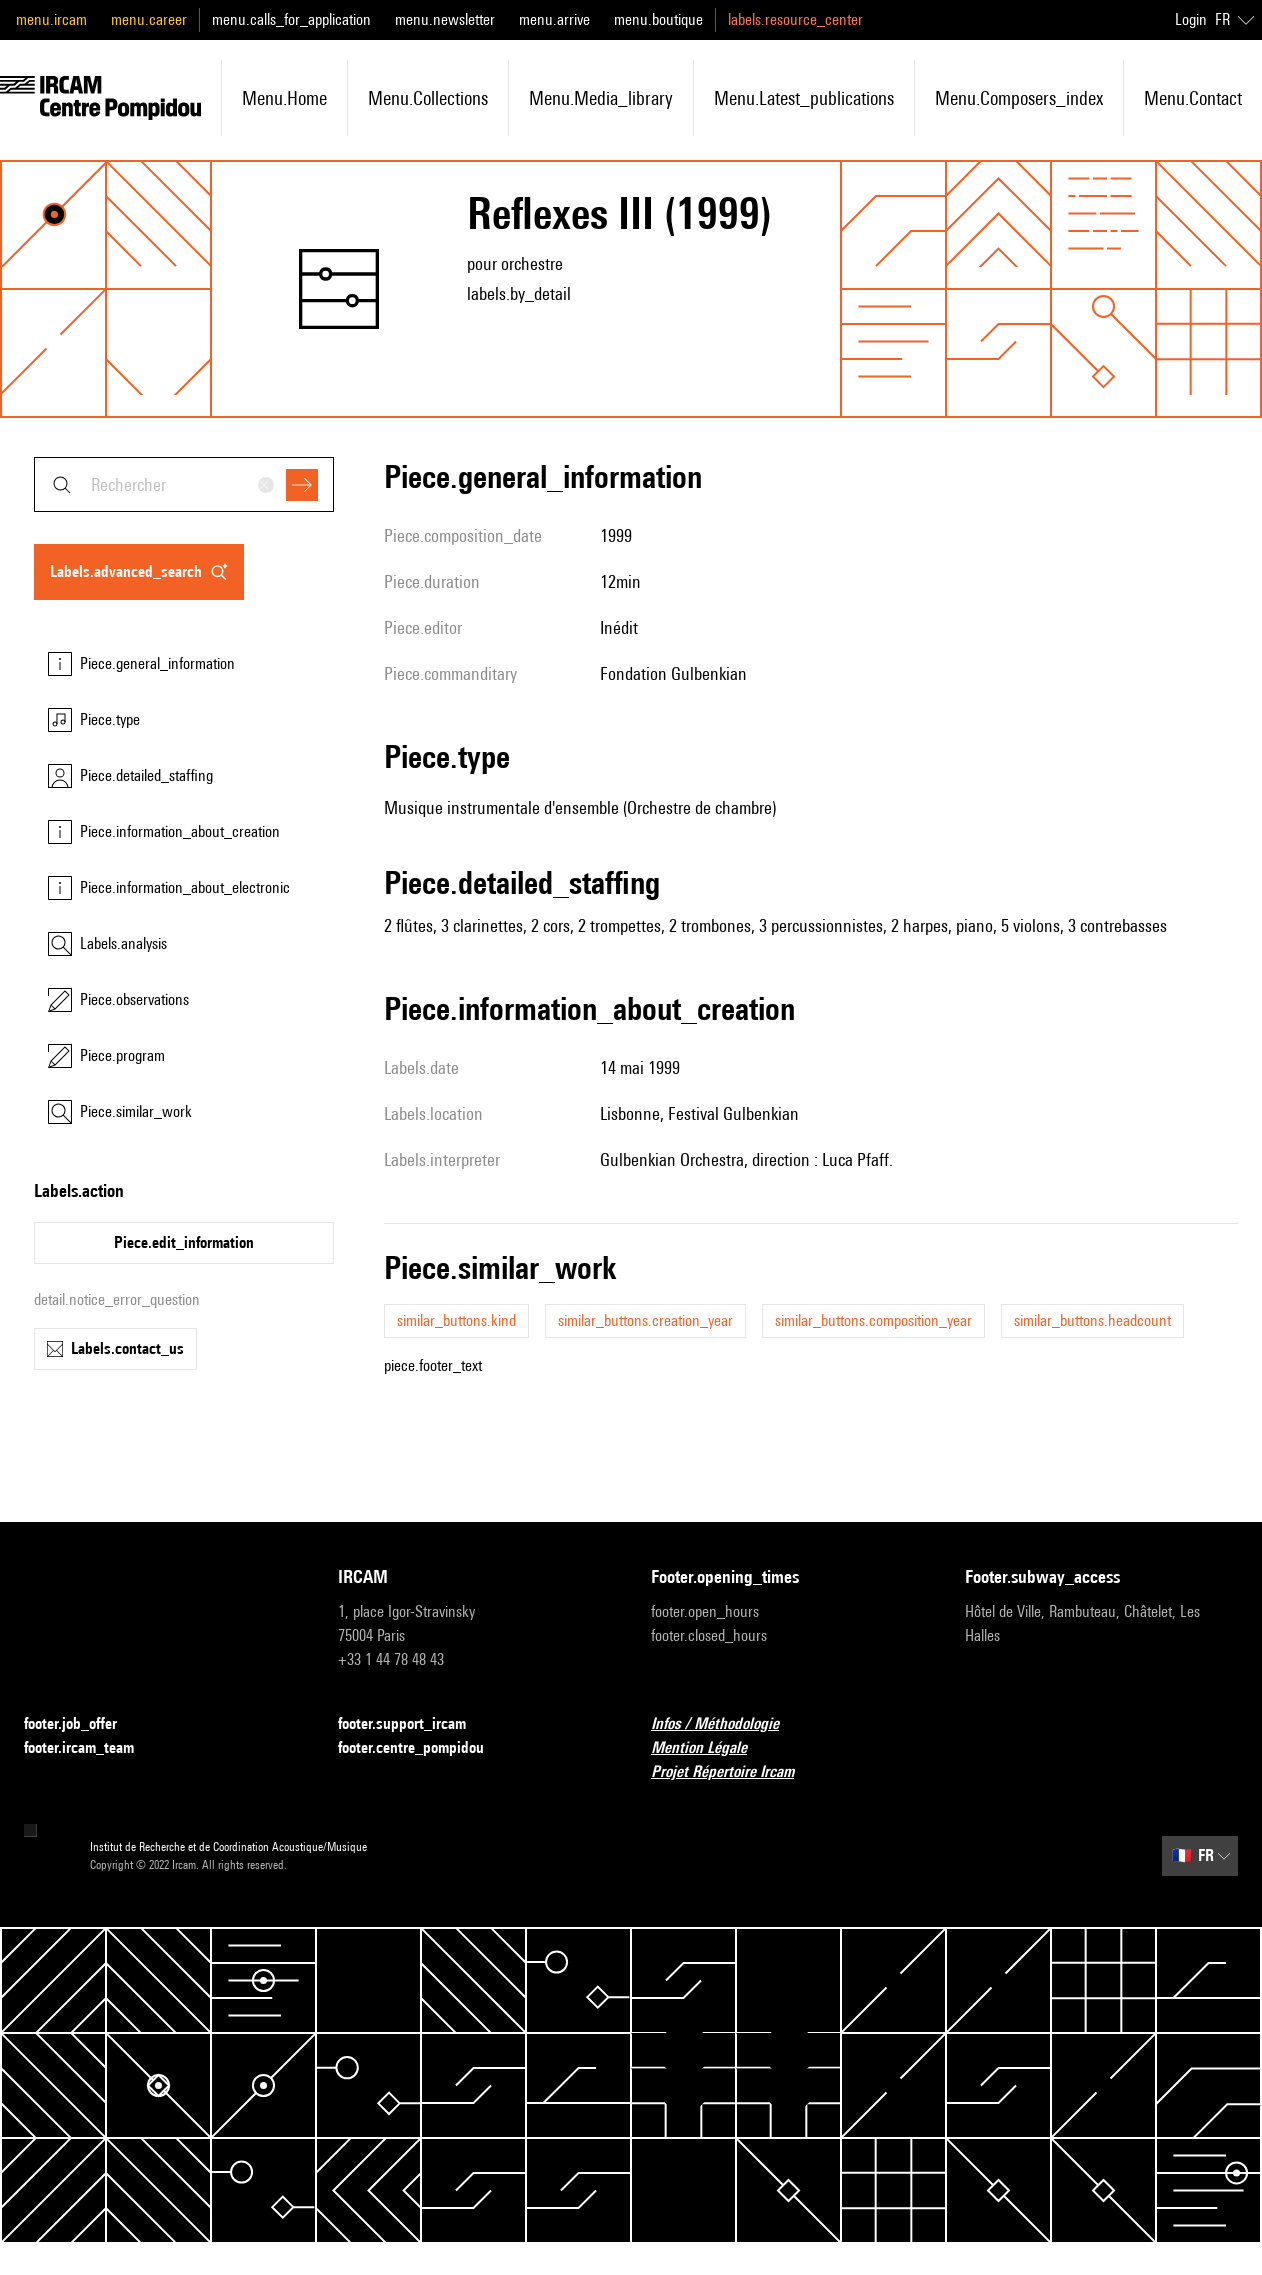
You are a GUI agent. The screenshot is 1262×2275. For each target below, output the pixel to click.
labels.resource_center (795, 19)
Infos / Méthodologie (727, 1724)
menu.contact (1193, 98)
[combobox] (184, 484)
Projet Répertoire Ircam (734, 1772)
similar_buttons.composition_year (873, 1320)
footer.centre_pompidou (423, 1748)
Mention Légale (711, 1748)
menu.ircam (51, 19)
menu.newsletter (445, 19)
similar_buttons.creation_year (645, 1320)
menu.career (149, 19)
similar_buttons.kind (456, 1320)
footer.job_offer (82, 1724)
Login (1191, 19)
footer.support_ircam (414, 1724)
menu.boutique (658, 19)
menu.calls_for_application (291, 19)
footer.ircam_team (91, 1748)
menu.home (284, 98)
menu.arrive (554, 19)
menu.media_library (601, 98)
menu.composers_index (1019, 98)
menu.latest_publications (804, 98)
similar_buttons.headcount (1092, 1320)
